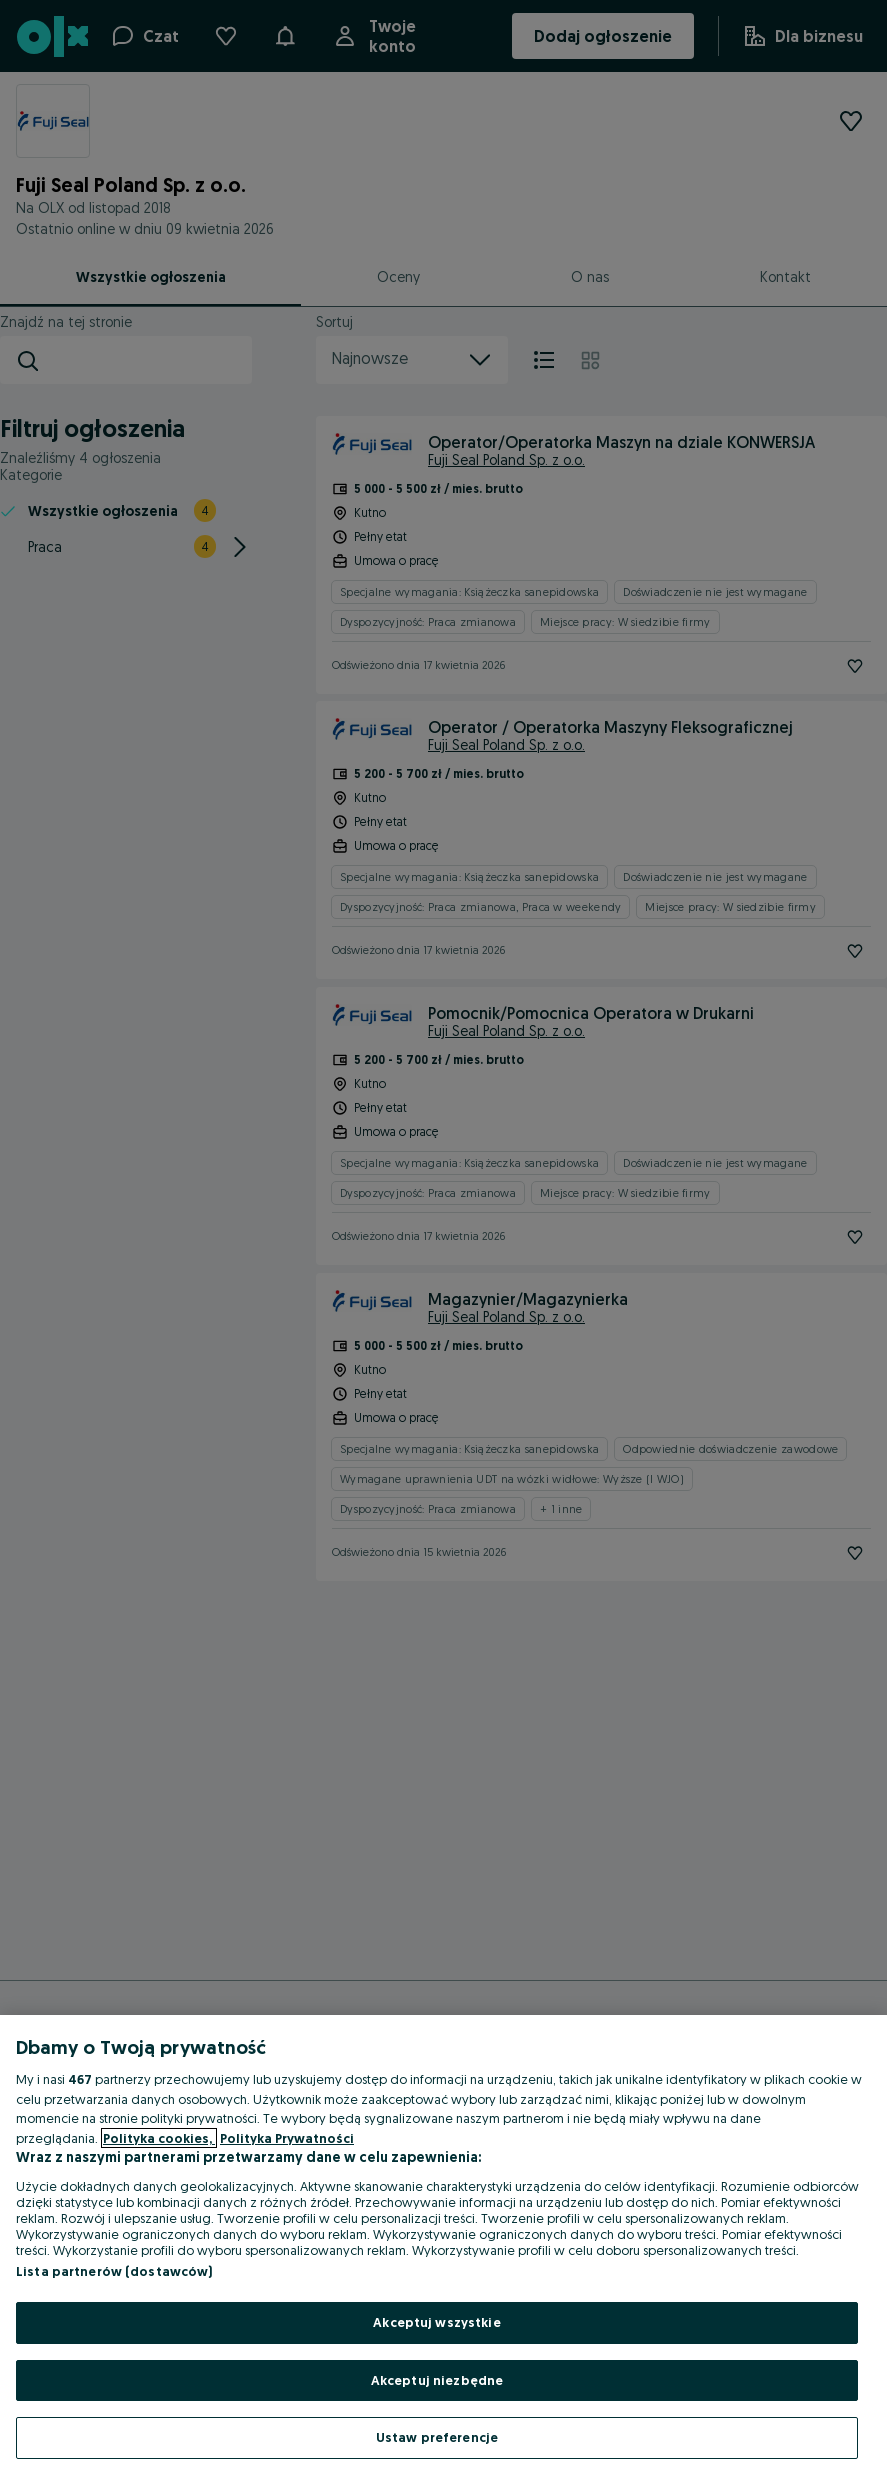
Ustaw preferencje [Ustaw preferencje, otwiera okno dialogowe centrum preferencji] (437, 2437)
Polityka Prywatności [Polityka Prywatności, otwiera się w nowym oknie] (287, 2138)
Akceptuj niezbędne (437, 2380)
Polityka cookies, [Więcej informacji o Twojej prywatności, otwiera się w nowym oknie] (159, 2138)
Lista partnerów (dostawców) (114, 2271)
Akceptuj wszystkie (436, 2322)
